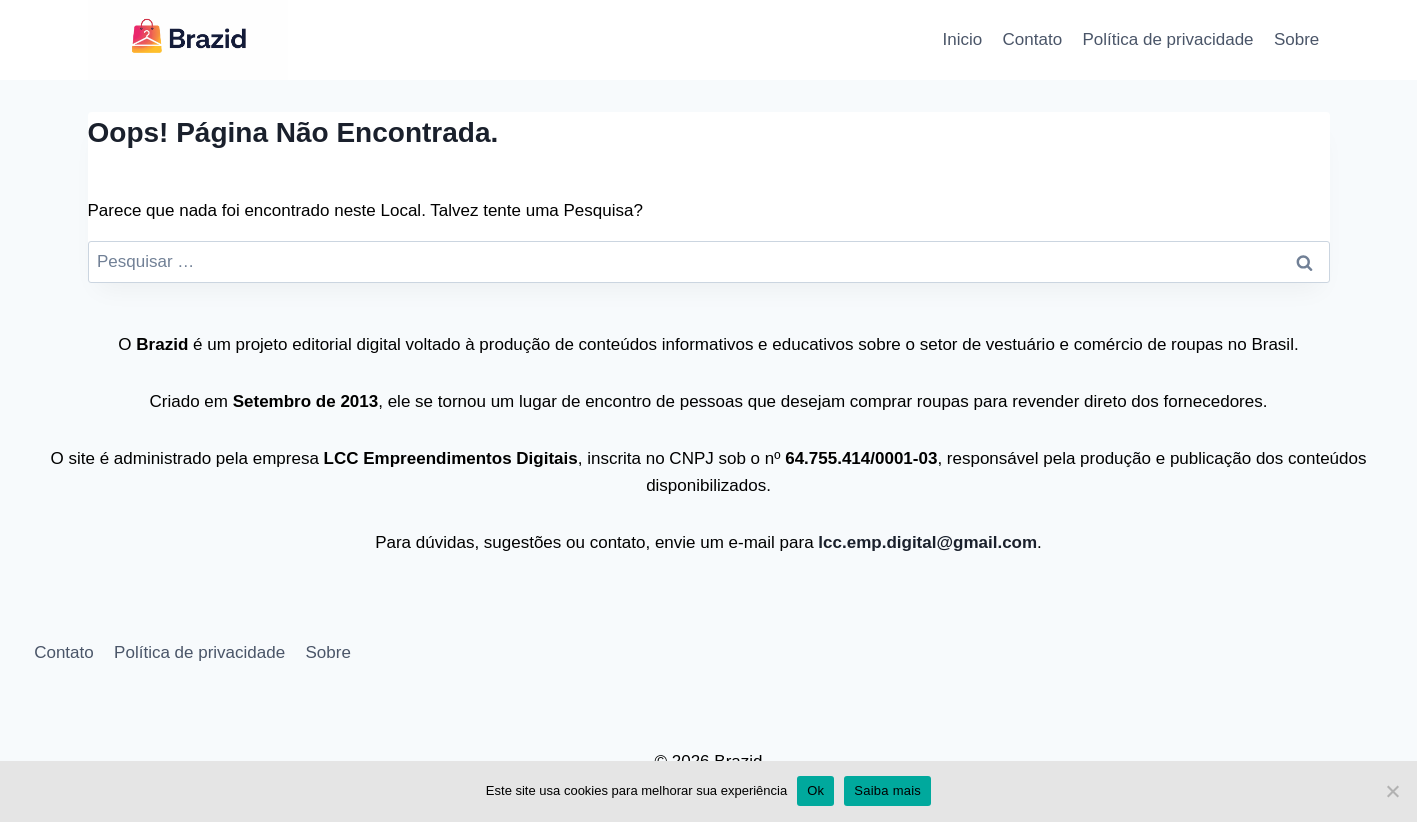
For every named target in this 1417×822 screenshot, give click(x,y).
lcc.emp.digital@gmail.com (925, 542)
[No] (1392, 791)
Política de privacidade (1168, 39)
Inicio (963, 39)
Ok (815, 790)
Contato (1033, 39)
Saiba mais (887, 790)
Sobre (1296, 39)
